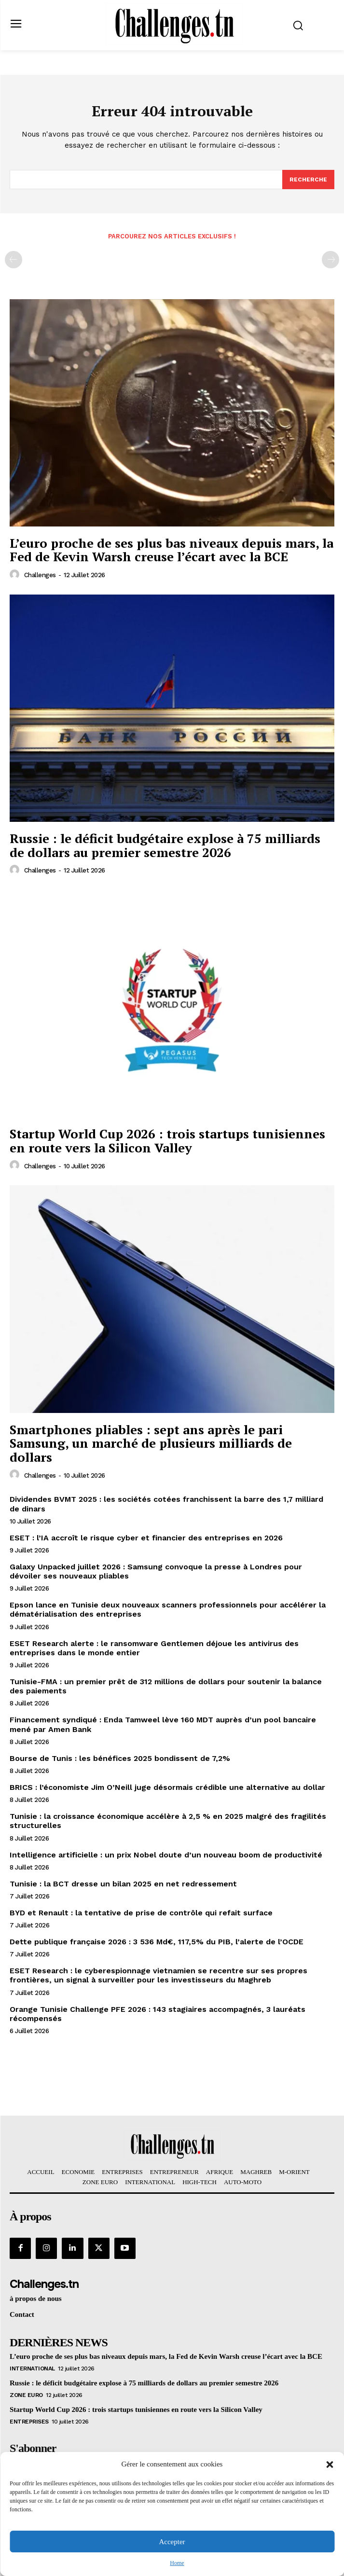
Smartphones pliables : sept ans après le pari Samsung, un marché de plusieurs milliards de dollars (151, 1443)
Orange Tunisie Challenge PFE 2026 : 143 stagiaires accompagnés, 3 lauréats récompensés (157, 2014)
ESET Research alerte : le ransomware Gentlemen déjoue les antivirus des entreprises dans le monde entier (154, 1648)
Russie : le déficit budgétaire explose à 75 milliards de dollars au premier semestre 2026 (165, 845)
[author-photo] (16, 574)
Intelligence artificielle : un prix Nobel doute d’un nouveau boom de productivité (166, 1854)
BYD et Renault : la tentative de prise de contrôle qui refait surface (141, 1912)
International (32, 2368)
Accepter (172, 2542)
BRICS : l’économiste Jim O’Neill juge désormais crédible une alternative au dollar (167, 1787)
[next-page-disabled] (330, 259)
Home (177, 2563)
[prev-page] (13, 259)
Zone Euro (26, 2395)
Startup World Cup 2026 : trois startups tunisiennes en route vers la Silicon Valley (167, 1140)
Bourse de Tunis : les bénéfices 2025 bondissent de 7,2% (120, 1758)
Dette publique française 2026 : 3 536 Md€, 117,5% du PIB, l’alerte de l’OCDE (156, 1941)
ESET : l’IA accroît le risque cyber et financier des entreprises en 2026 (146, 1537)
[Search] (308, 179)
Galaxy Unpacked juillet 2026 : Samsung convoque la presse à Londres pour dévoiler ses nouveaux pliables (156, 1571)
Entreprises (29, 2421)
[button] (329, 2464)
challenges (40, 575)
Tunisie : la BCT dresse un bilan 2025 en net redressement (123, 1883)
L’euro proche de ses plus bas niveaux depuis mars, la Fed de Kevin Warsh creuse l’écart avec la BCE (171, 550)
